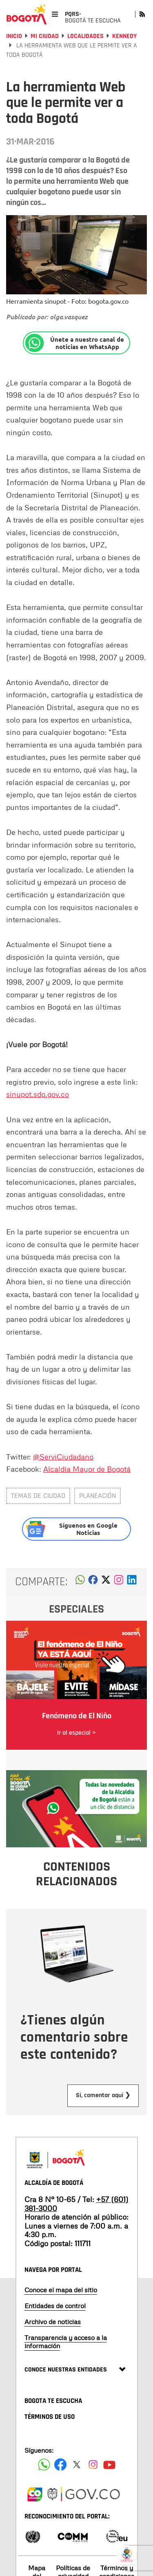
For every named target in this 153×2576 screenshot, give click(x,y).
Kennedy (124, 36)
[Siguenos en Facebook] (44, 2464)
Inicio (14, 36)
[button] (80, 1582)
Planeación (97, 1495)
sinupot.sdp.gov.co (37, 1094)
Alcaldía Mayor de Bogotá (87, 1468)
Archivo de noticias (52, 2322)
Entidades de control (55, 2306)
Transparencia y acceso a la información (65, 2341)
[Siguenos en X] (77, 2464)
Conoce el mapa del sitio (60, 2290)
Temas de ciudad (38, 1495)
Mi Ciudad (45, 36)
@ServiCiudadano (63, 1456)
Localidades (85, 36)
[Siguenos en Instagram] (93, 2464)
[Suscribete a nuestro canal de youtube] (109, 2464)
